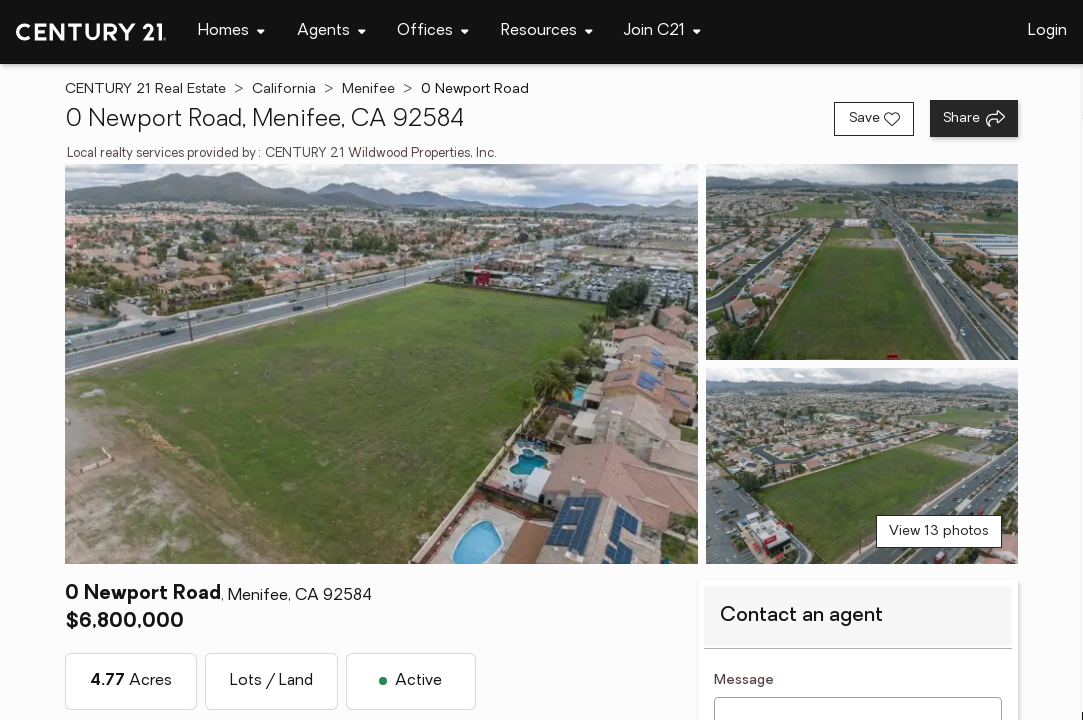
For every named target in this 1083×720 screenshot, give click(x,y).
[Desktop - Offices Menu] (433, 31)
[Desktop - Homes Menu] (231, 31)
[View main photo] (381, 364)
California (284, 89)
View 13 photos (939, 531)
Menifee (368, 89)
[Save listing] (874, 119)
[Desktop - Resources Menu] (547, 31)
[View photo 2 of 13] (862, 262)
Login (1047, 31)
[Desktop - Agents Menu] (331, 31)
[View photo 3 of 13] (862, 466)
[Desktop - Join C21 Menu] (662, 31)
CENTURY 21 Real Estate (145, 89)
